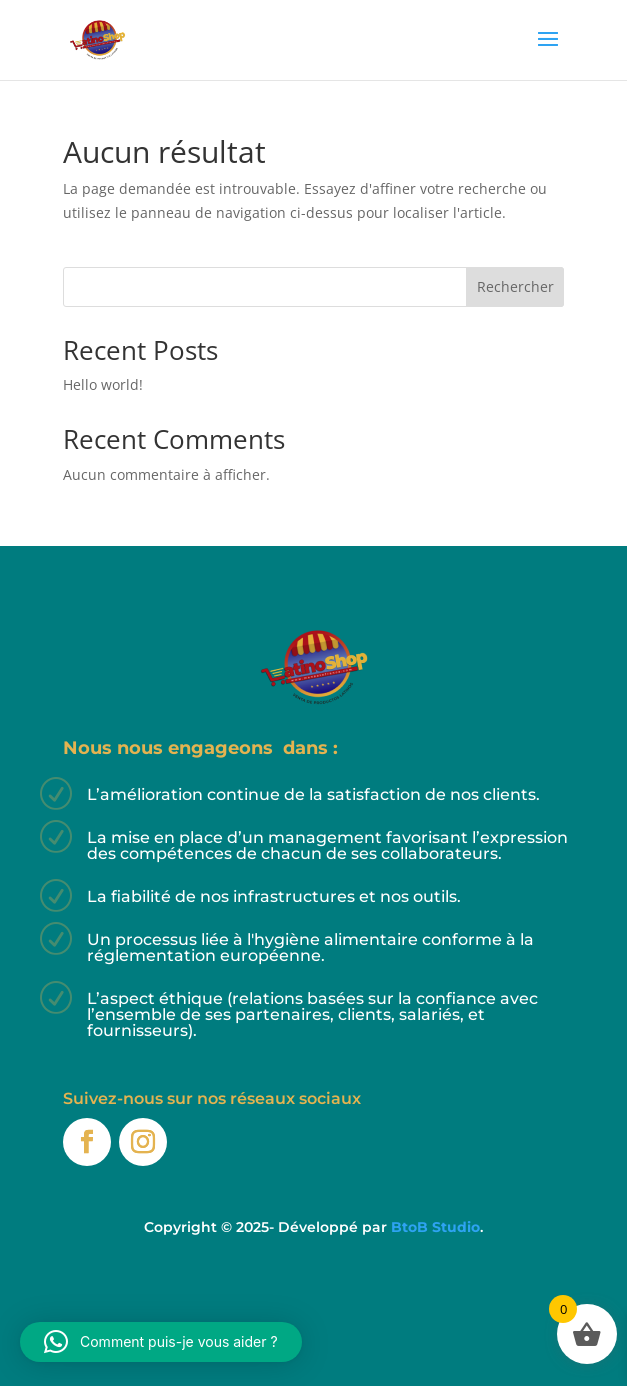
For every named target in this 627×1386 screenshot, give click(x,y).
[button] (161, 1342)
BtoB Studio (435, 1227)
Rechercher (515, 286)
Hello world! (103, 384)
